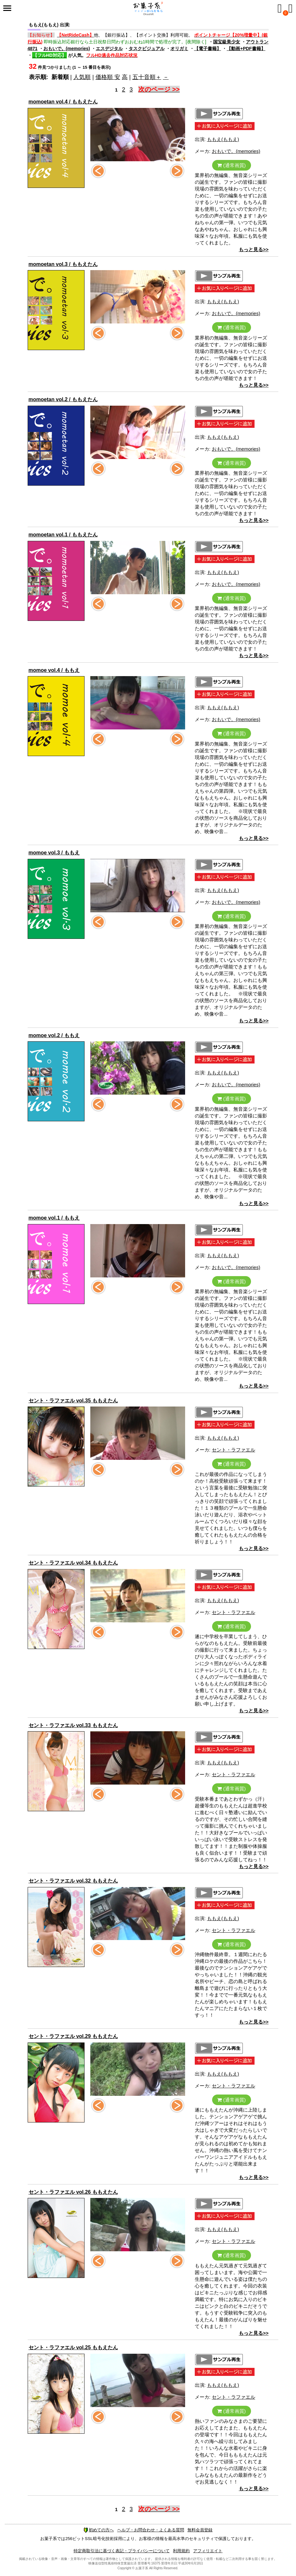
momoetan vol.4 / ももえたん (63, 101)
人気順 (82, 77)
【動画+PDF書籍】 (246, 48)
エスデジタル (109, 48)
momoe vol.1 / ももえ (54, 1218)
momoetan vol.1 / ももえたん (63, 534)
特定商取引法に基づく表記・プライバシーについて (122, 2550)
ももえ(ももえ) (223, 139)
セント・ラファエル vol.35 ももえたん (73, 1400)
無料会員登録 (199, 2529)
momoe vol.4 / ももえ (54, 670)
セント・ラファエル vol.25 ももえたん (73, 2347)
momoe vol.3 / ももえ (54, 852)
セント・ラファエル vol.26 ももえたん (73, 2192)
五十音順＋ (146, 77)
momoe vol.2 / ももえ (54, 1035)
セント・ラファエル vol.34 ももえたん (73, 1563)
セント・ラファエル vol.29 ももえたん (73, 2036)
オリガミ (179, 48)
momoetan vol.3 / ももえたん (63, 264)
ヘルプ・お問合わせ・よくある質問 (150, 2529)
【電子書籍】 (207, 48)
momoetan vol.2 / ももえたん (63, 399)
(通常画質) (231, 165)
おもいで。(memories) (66, 48)
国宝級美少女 (226, 41)
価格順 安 (107, 77)
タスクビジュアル (147, 48)
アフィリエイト (207, 2550)
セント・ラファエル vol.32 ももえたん (73, 1880)
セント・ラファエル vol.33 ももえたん (73, 1725)
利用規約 (181, 2550)
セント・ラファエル (233, 1449)
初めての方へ (99, 2529)
